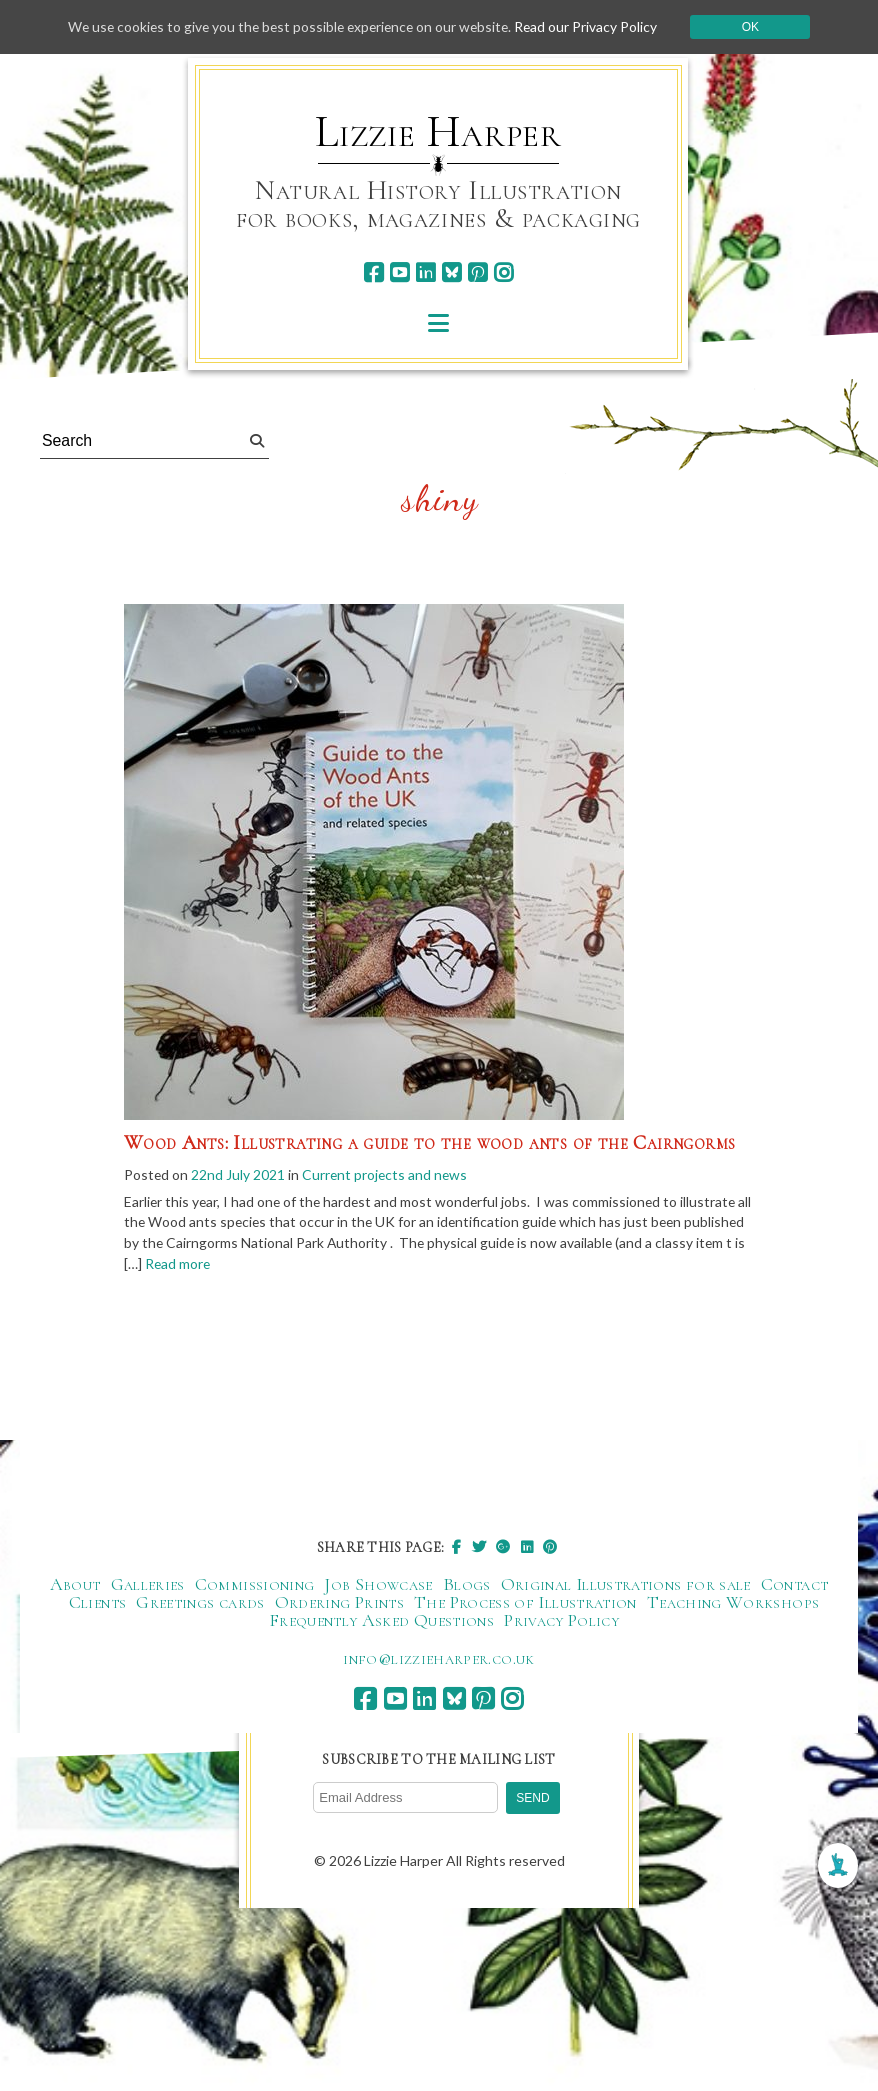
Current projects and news (387, 1174)
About (75, 1585)
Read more (272, 1265)
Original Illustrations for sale (626, 1585)
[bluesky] (451, 272)
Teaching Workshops (733, 1603)
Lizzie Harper (438, 132)
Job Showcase (378, 1585)
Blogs (467, 1585)
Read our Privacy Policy (592, 26)
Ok (757, 27)
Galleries (148, 1585)
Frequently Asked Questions (381, 1621)
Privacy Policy (561, 1621)
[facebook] (373, 272)
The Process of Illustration (525, 1603)
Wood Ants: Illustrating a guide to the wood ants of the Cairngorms (429, 1143)
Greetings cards (200, 1603)
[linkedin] (425, 272)
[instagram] (503, 272)
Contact (795, 1585)
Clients (98, 1603)
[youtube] (399, 272)
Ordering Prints (339, 1603)
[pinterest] (477, 272)
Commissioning (255, 1585)
